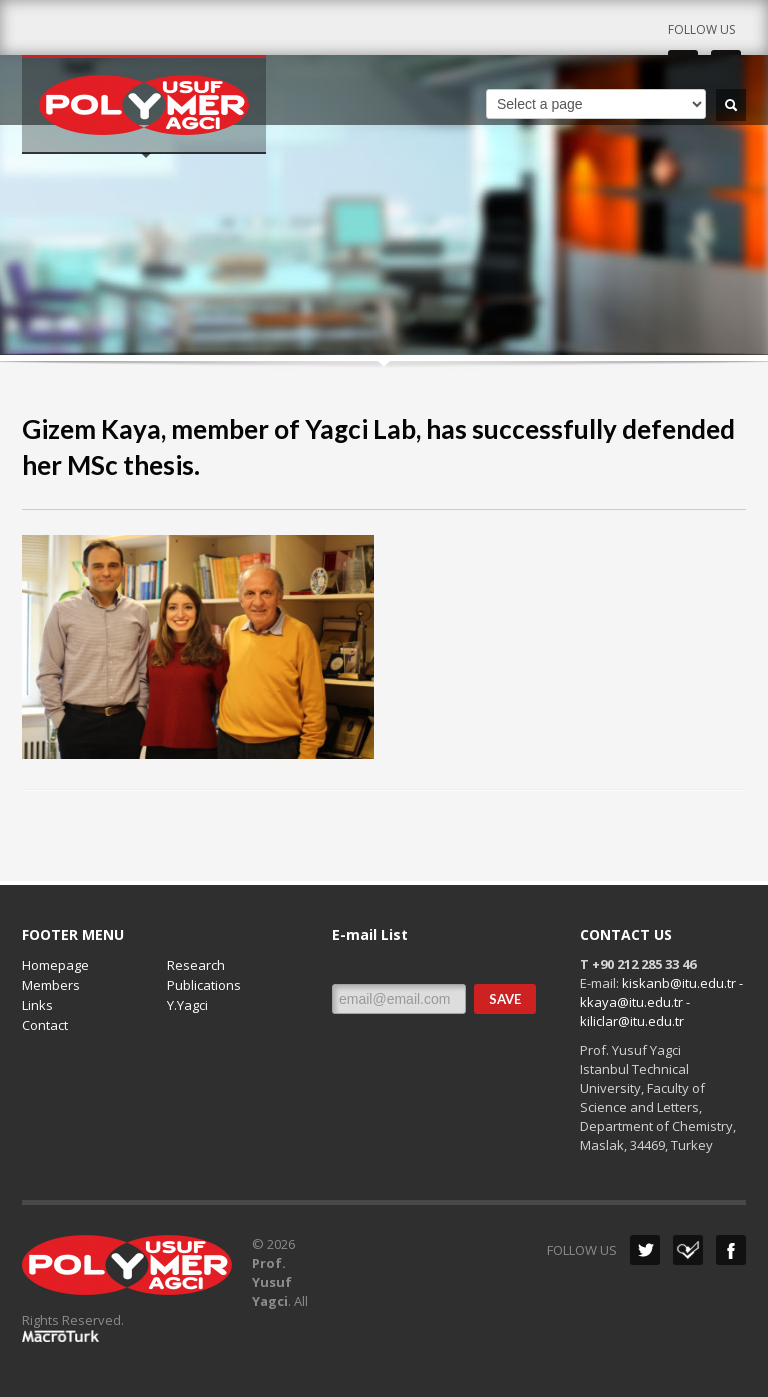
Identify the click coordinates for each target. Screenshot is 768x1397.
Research (196, 965)
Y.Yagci (187, 1005)
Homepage (55, 965)
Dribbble (688, 1250)
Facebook (731, 1250)
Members (51, 985)
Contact (45, 1025)
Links (37, 1005)
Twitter (645, 1250)
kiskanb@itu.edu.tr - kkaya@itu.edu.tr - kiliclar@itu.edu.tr (661, 1002)
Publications (204, 985)
